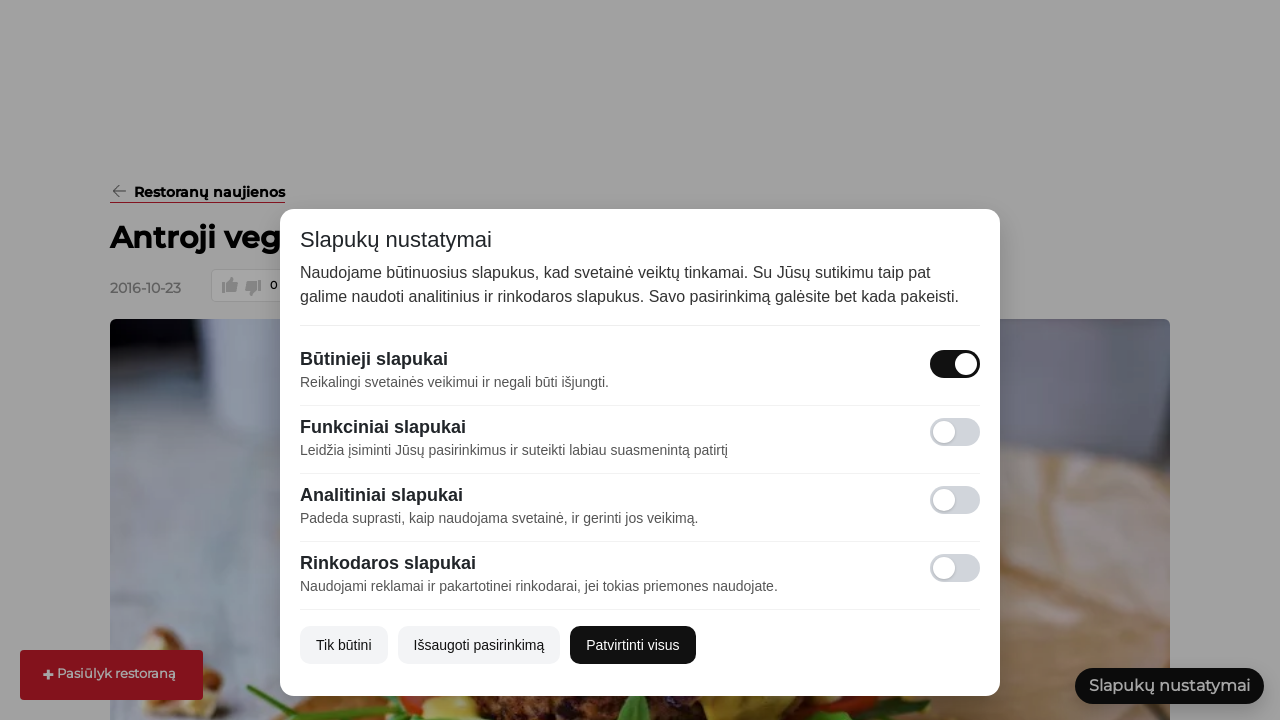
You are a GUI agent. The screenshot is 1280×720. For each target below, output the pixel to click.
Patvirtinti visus (632, 645)
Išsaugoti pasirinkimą (479, 645)
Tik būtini (344, 645)
